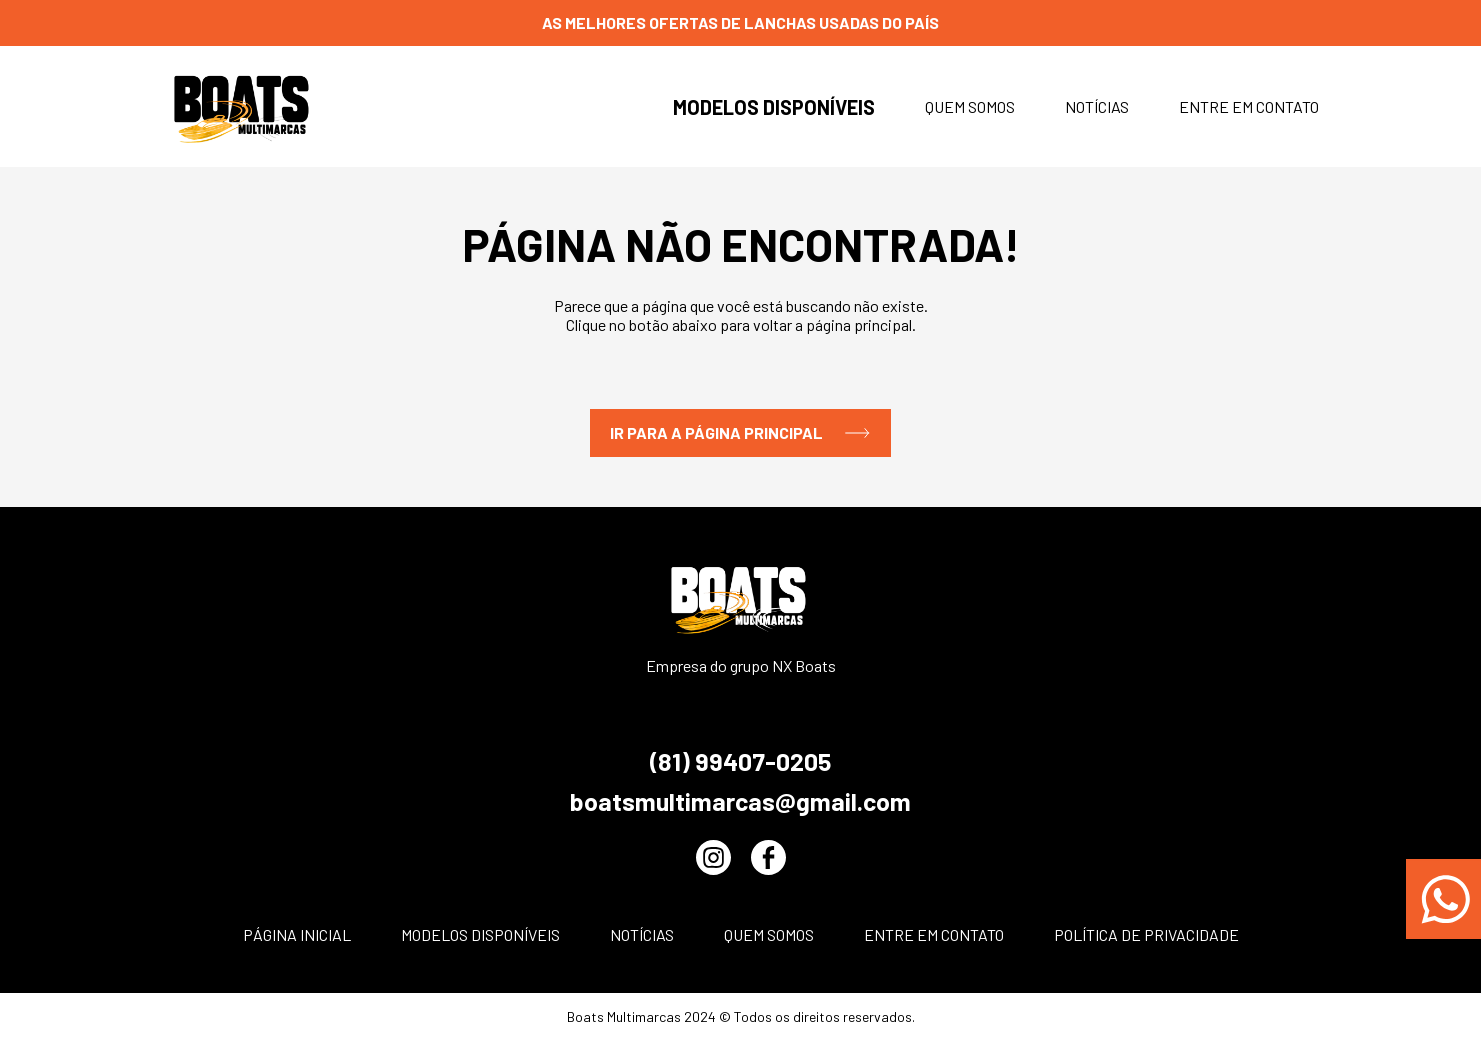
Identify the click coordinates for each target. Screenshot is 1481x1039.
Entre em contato (1249, 106)
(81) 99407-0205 (740, 761)
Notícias (1097, 106)
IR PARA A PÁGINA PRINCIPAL (740, 433)
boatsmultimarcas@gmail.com (740, 801)
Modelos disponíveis (774, 107)
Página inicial (297, 934)
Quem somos (970, 106)
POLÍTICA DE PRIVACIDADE (1146, 934)
